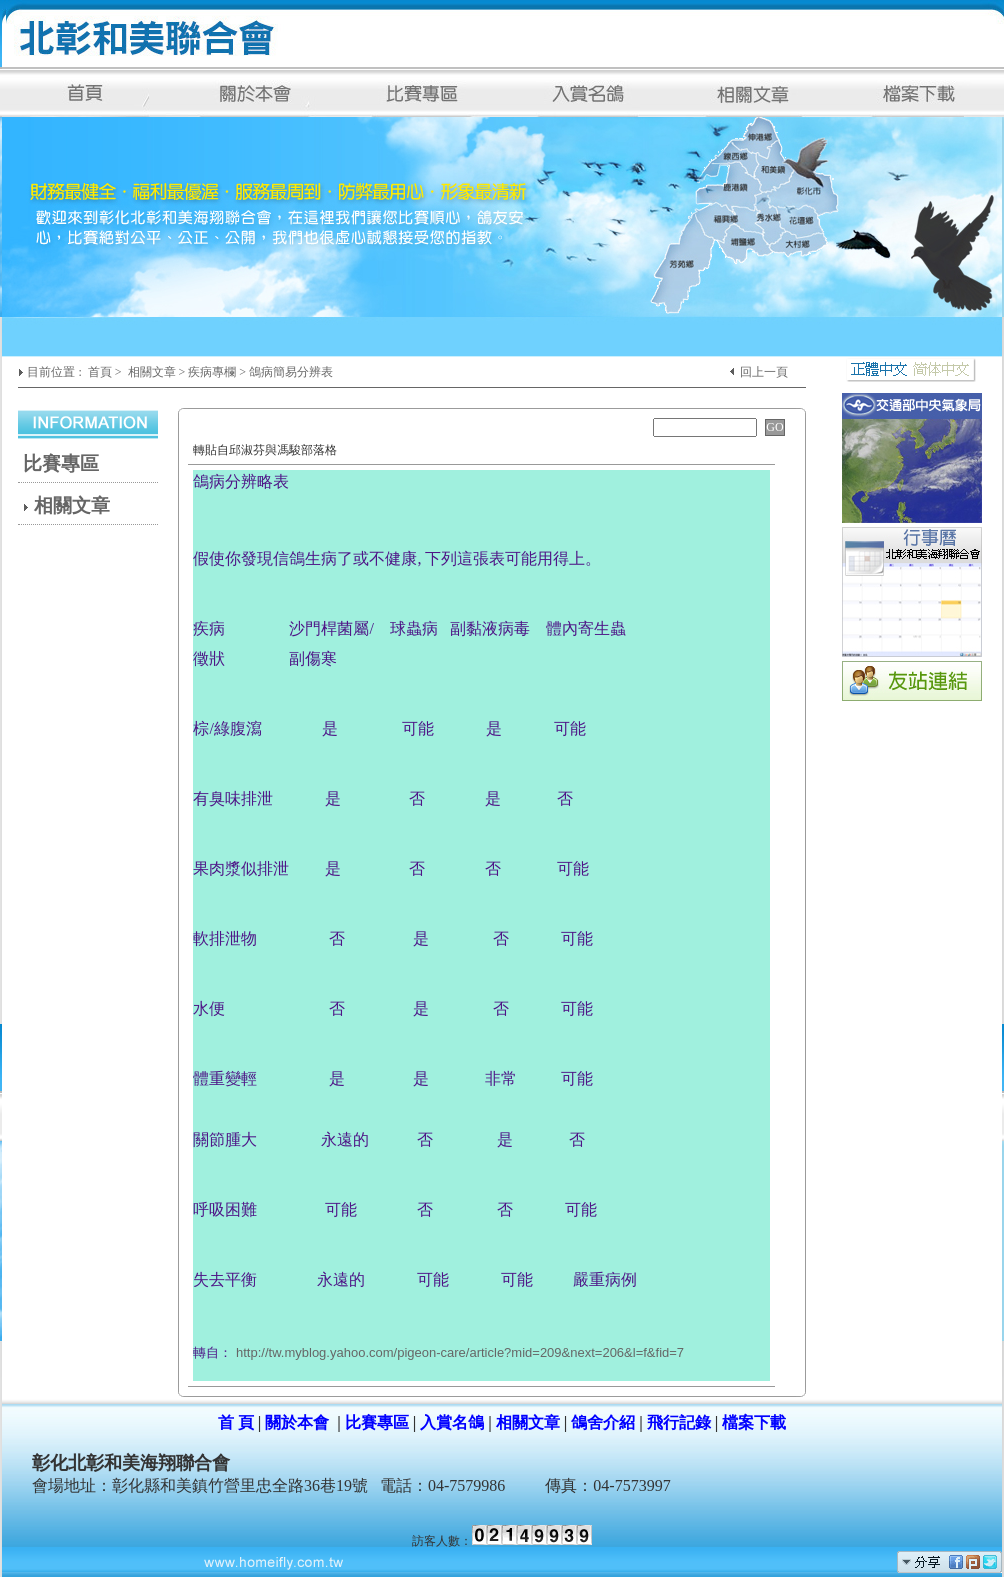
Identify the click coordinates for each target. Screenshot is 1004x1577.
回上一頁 (764, 372)
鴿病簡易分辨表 (291, 372)
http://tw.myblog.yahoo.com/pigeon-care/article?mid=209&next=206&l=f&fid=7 (460, 1352)
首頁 (100, 372)
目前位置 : (55, 372)
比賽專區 (61, 463)
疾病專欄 (212, 372)
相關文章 (152, 372)
